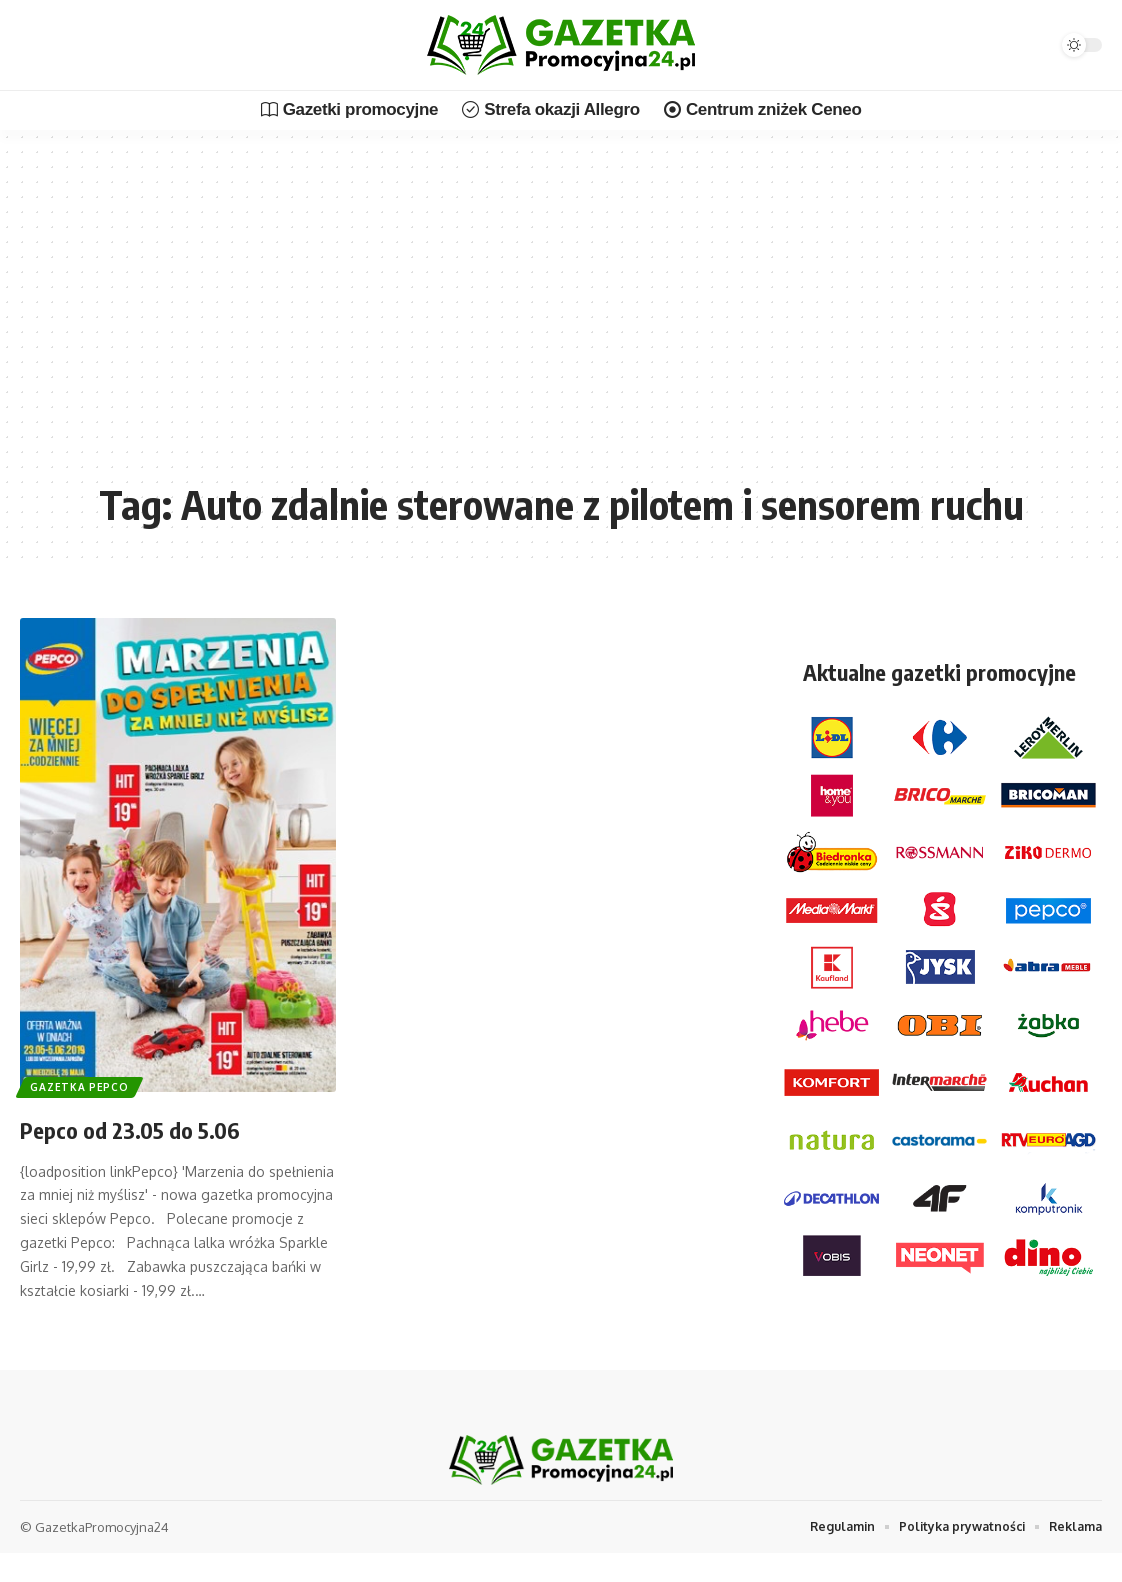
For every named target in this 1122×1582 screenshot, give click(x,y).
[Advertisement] (561, 320)
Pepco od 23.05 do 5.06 (156, 1127)
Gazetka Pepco (84, 1083)
